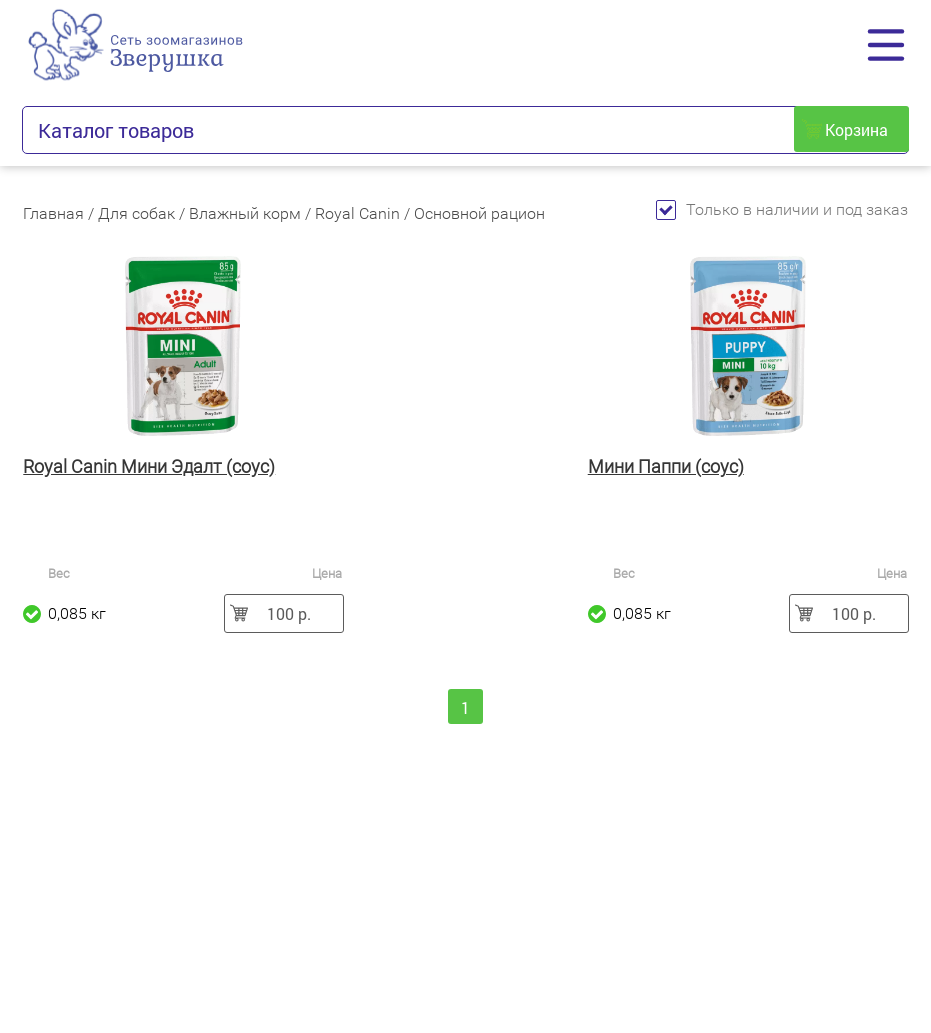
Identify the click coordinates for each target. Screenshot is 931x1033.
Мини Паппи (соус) (666, 466)
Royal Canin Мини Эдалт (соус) (149, 466)
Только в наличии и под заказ (782, 209)
